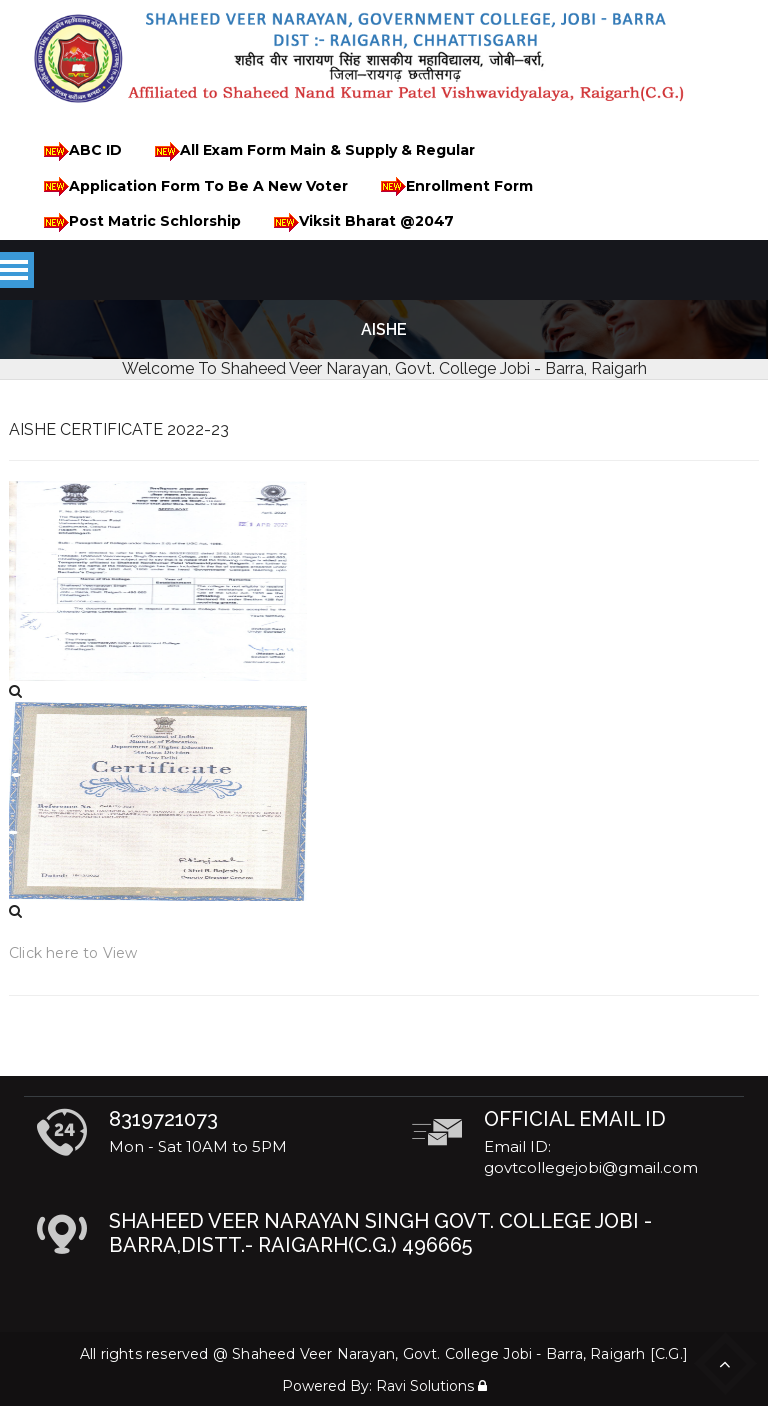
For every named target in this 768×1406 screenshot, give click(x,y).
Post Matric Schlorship (139, 222)
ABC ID (79, 151)
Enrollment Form (453, 186)
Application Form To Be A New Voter (192, 186)
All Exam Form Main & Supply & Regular (311, 151)
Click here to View (73, 953)
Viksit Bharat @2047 (360, 222)
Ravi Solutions (425, 1386)
